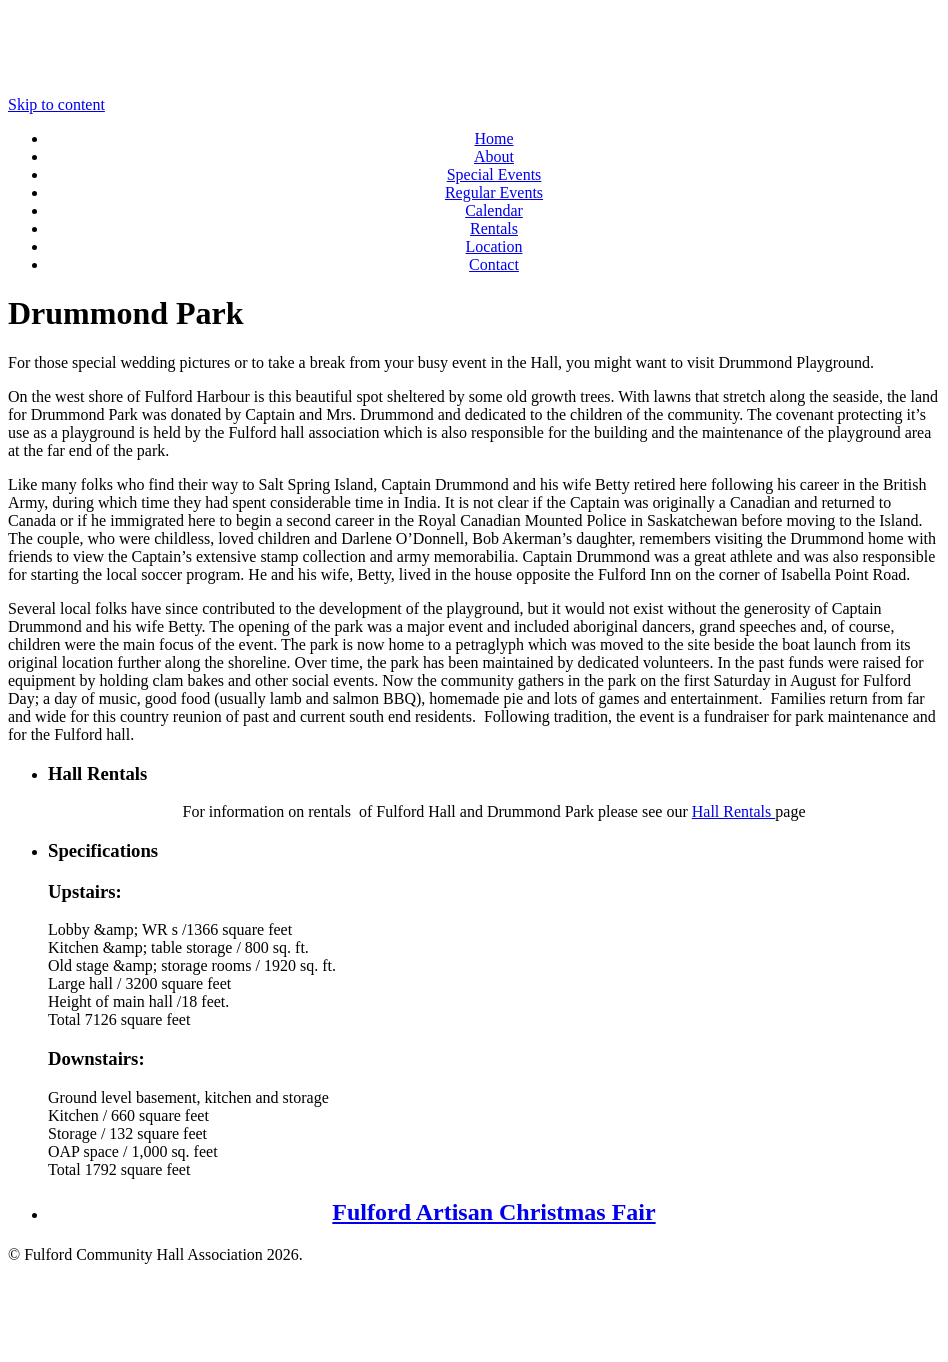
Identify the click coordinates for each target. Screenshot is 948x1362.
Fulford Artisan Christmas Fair (493, 1212)
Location (494, 246)
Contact (494, 264)
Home (493, 138)
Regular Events (494, 192)
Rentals (494, 228)
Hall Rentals (734, 811)
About (494, 156)
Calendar (494, 210)
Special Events (494, 174)
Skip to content (56, 104)
